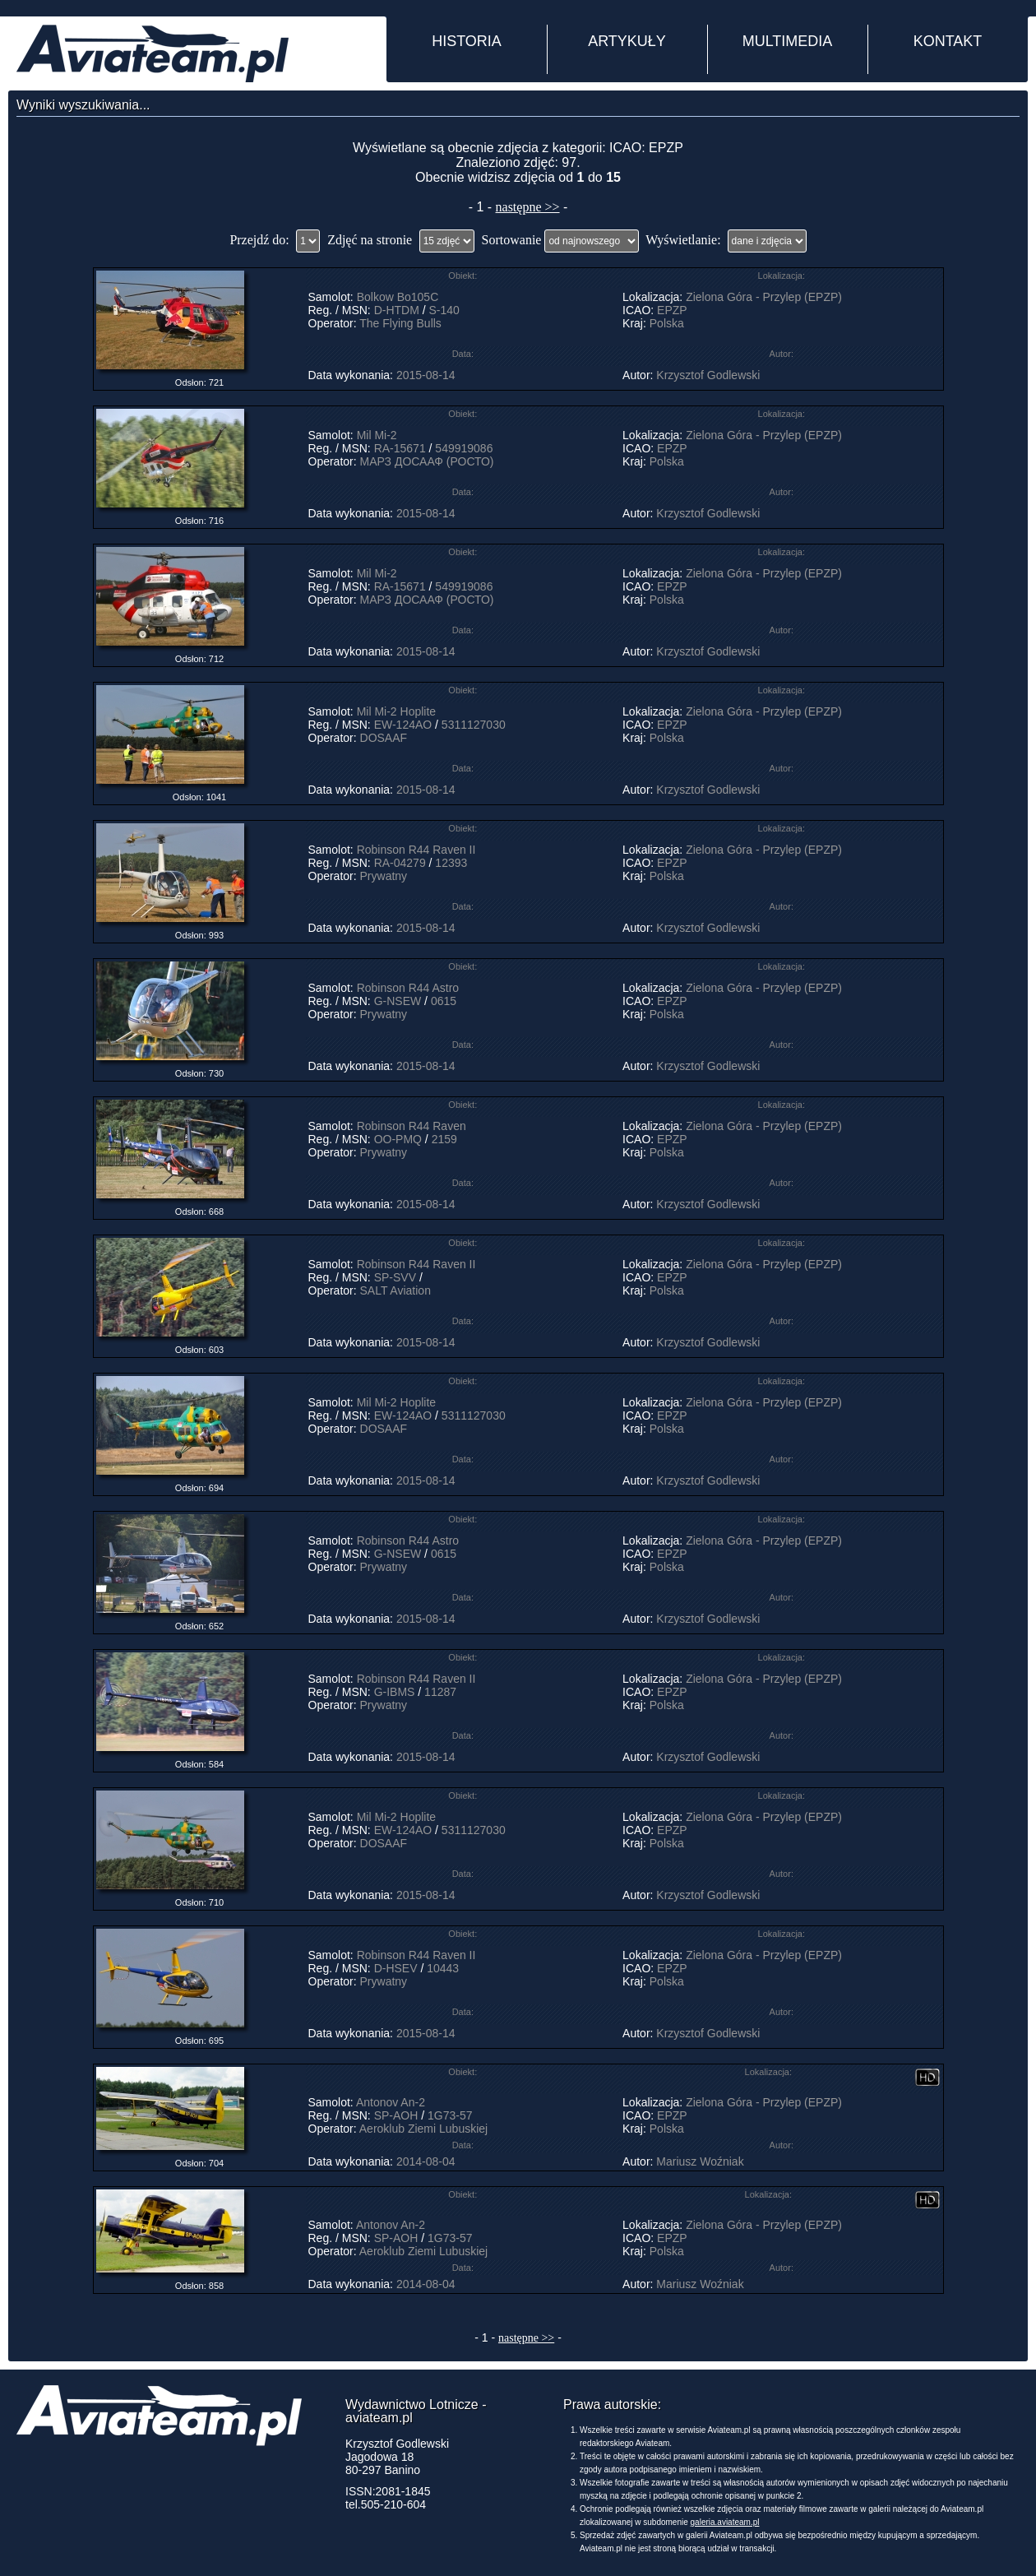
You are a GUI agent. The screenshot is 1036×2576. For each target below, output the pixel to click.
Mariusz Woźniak (699, 2161)
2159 (444, 1139)
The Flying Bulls (400, 323)
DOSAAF (384, 737)
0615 (443, 1001)
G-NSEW (398, 1001)
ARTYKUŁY (627, 41)
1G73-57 (450, 2115)
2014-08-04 (426, 2161)
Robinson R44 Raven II (416, 849)
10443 (443, 1968)
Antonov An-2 (390, 2102)
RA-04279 (400, 862)
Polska (667, 323)
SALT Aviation (395, 1290)
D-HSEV (396, 1968)
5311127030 (474, 724)
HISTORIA (467, 41)
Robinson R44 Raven (411, 1126)
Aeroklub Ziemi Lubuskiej (423, 2128)
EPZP (672, 310)
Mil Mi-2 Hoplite (396, 711)
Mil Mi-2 (377, 435)
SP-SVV (395, 1277)
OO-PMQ (398, 1139)
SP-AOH (396, 2115)
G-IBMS (394, 1691)
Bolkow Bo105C (398, 296)
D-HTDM (396, 310)
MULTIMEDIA (787, 41)
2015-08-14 (426, 375)
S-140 (444, 310)
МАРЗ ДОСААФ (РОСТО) (427, 461)
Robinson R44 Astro (408, 987)
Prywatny (384, 876)
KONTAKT (948, 41)
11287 (440, 1691)
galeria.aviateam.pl (725, 2522)
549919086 (464, 448)
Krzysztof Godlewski (708, 375)
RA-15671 (400, 448)
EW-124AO (403, 724)
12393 (451, 862)
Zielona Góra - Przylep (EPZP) (764, 296)
